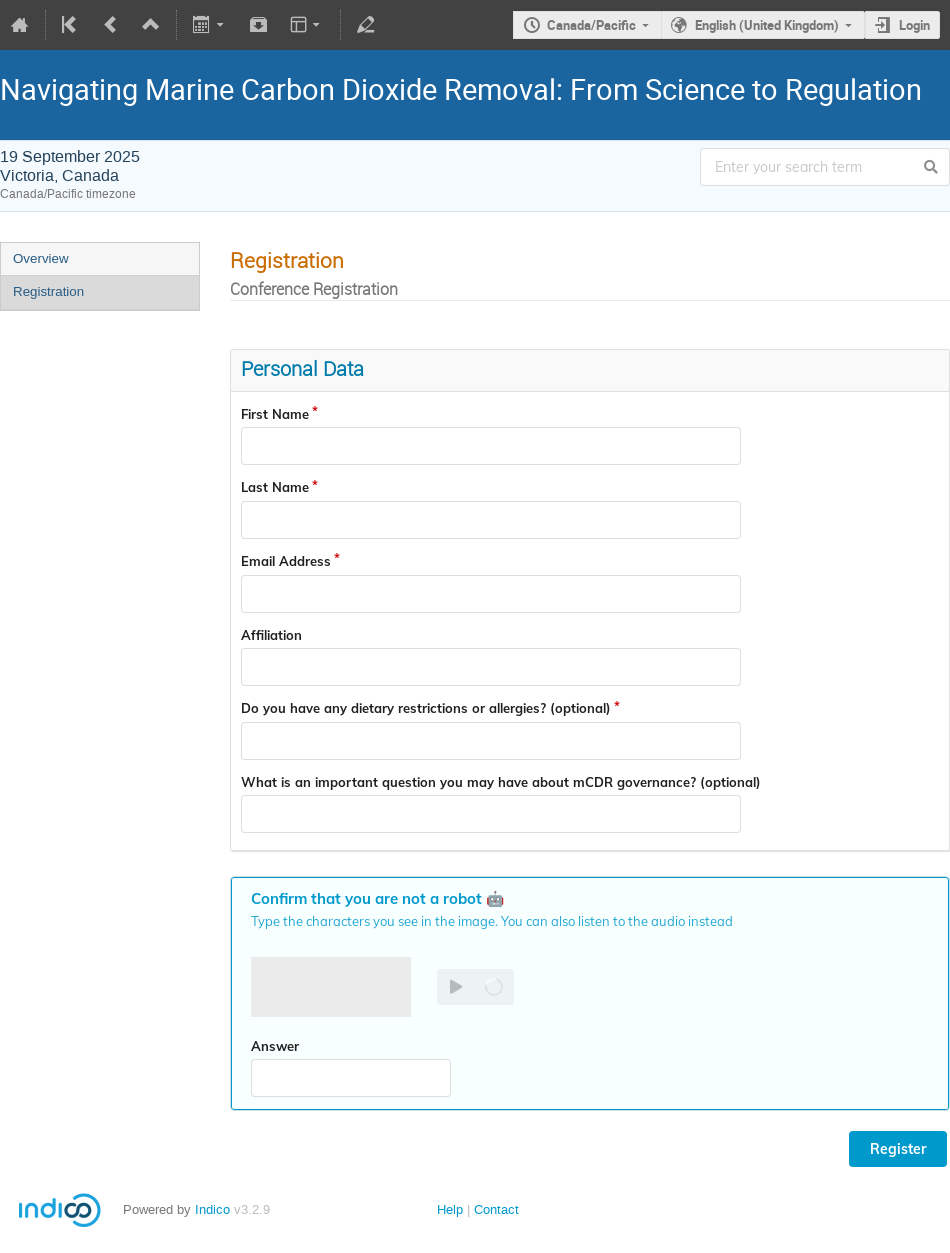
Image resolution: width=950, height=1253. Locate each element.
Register (898, 1149)
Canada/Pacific (591, 25)
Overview (41, 258)
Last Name (275, 487)
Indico (212, 1209)
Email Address (286, 561)
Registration (48, 291)
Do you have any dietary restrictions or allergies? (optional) (426, 708)
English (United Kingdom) (767, 25)
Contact (496, 1209)
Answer (275, 1046)
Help (450, 1209)
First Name (275, 414)
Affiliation (271, 635)
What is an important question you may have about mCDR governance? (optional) (501, 782)
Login (914, 25)
